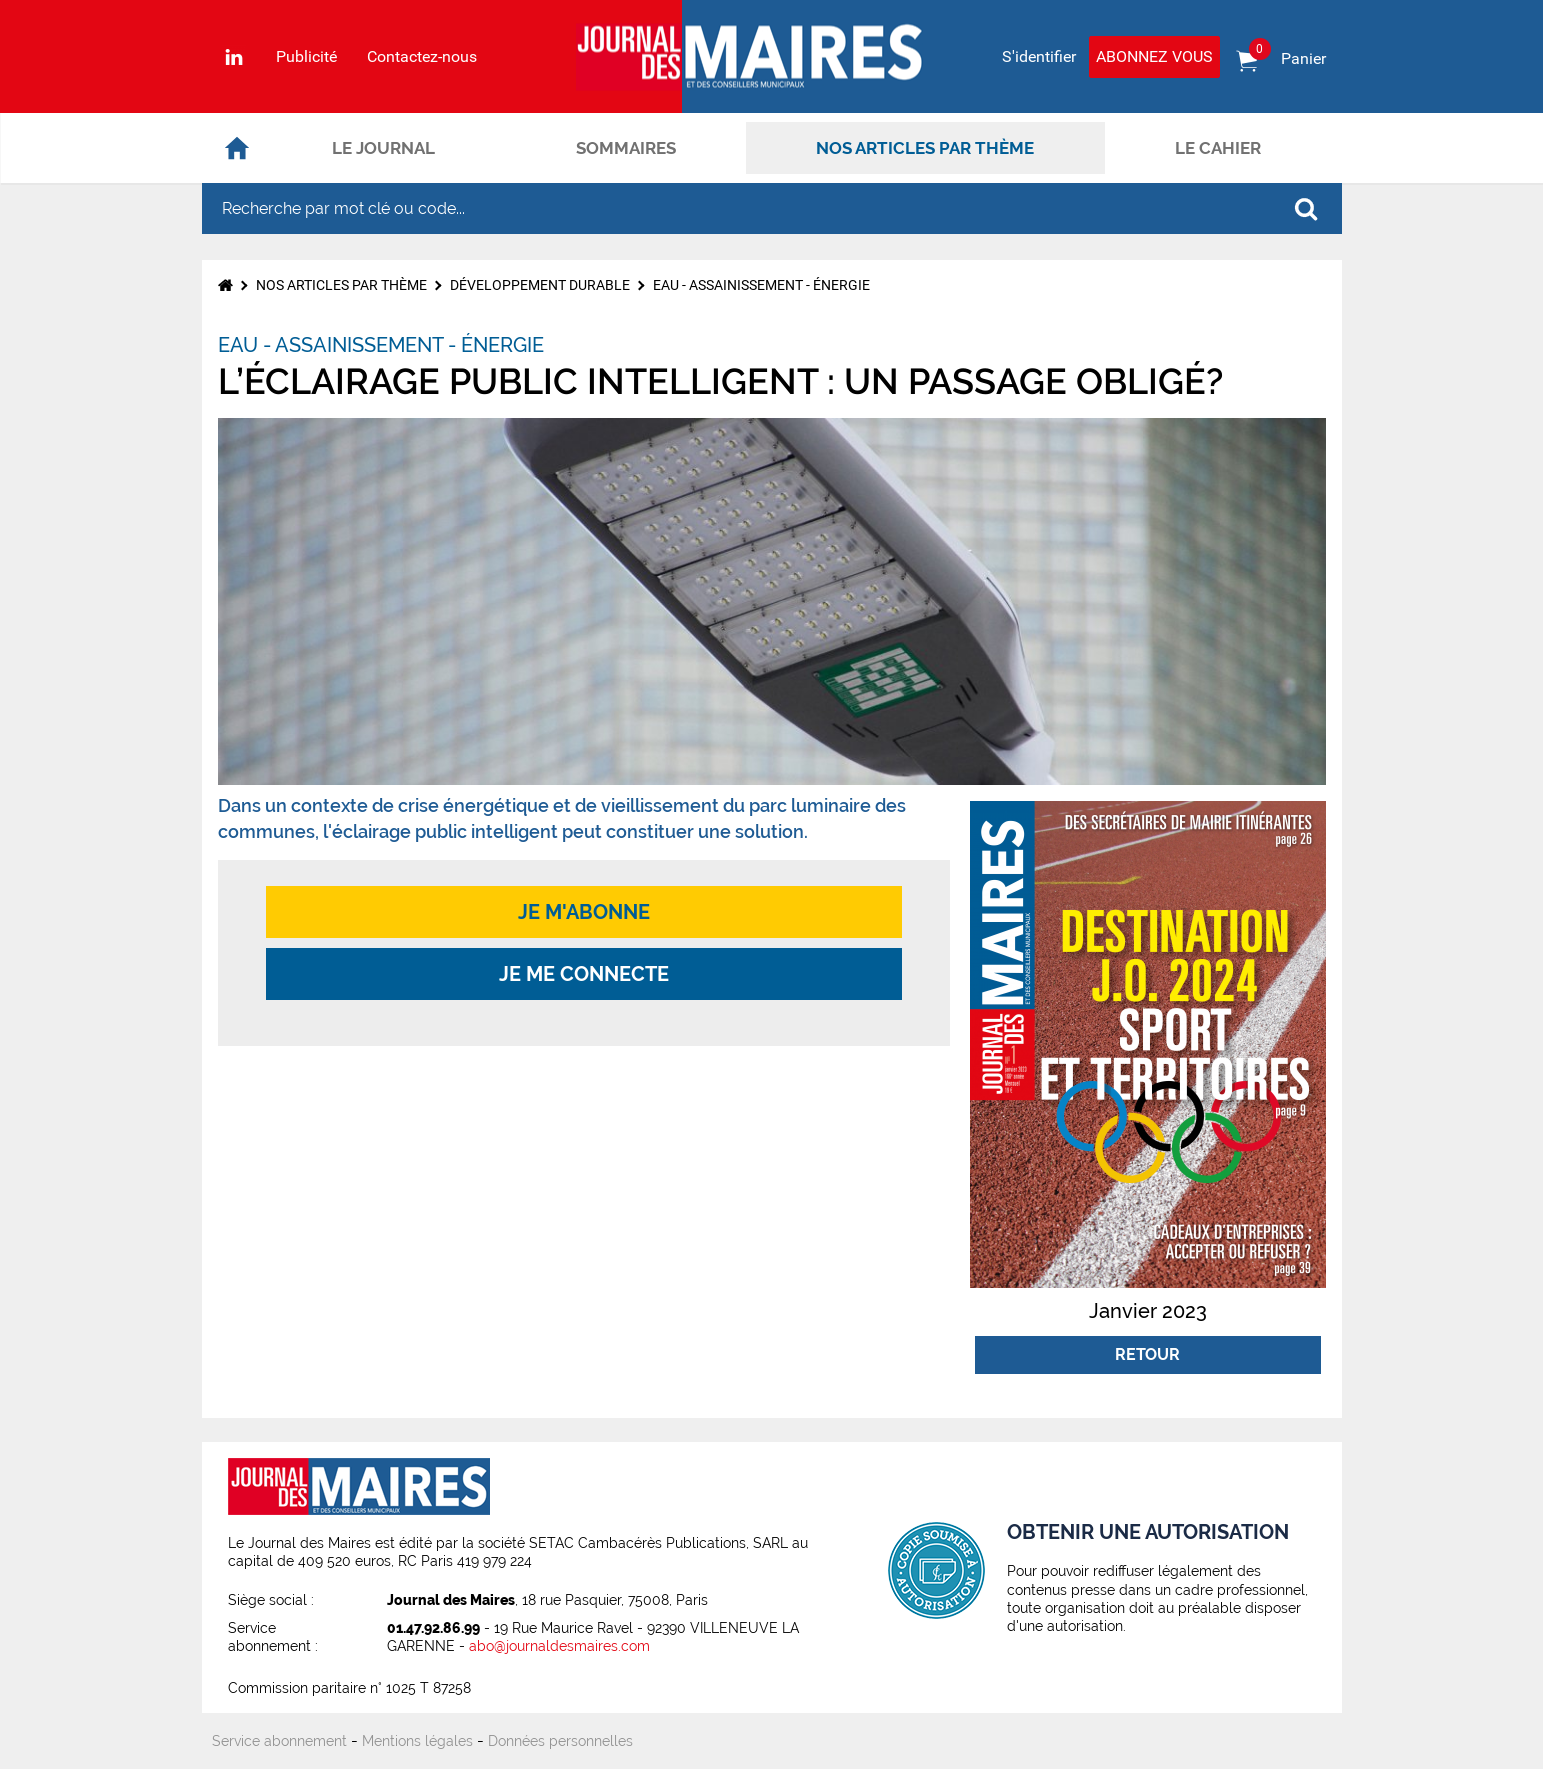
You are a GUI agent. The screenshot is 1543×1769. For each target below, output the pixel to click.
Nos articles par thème (925, 148)
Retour (1147, 1354)
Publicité (306, 57)
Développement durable (540, 285)
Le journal (383, 148)
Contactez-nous (422, 57)
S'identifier (1039, 56)
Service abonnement (279, 1741)
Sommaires (626, 148)
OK (1306, 209)
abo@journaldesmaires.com (559, 1646)
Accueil (237, 148)
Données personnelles (560, 1741)
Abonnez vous (1154, 56)
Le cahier (1218, 148)
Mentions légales (417, 1741)
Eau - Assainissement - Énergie (761, 285)
